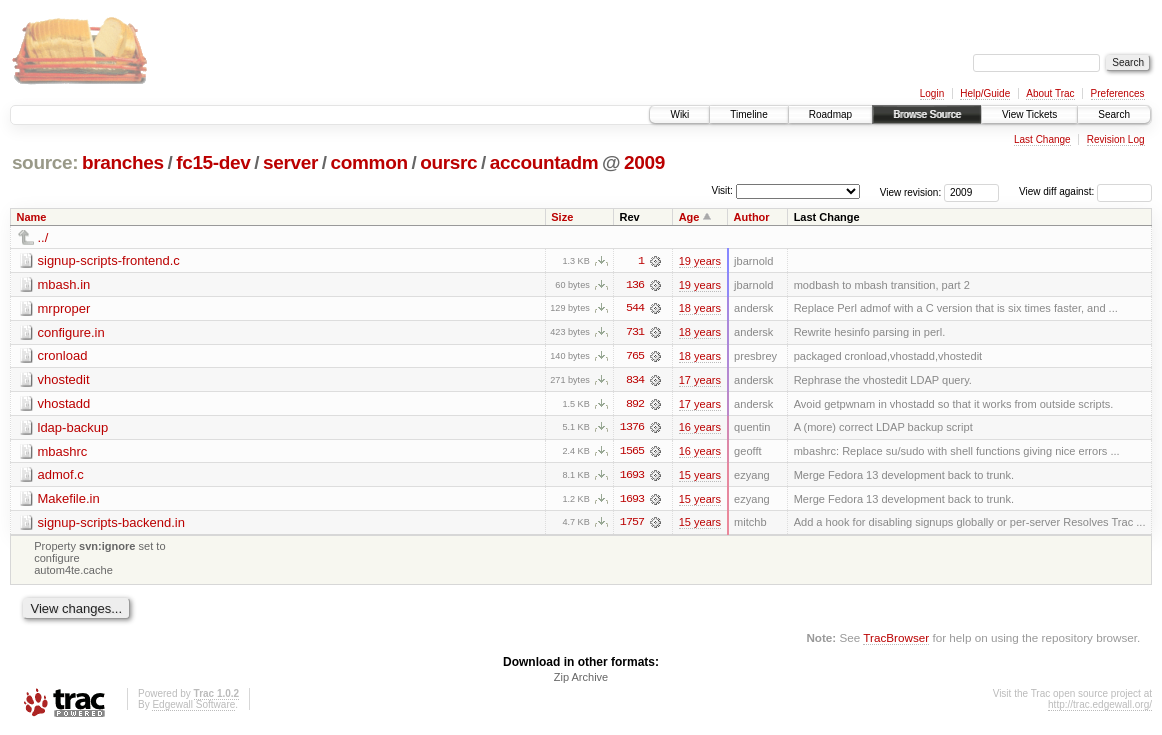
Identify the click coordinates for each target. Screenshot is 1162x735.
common (369, 162)
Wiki (679, 114)
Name (32, 217)
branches (123, 162)
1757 (632, 525)
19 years (700, 261)
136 (635, 285)
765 (635, 357)
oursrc (448, 162)
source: (45, 162)
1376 (632, 429)
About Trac (1050, 93)
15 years (700, 477)
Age (689, 217)
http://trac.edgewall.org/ (1100, 707)
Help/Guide (985, 93)
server (290, 162)
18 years (700, 309)
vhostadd (64, 404)
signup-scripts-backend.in (111, 524)
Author (752, 217)
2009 (644, 162)
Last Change (1042, 139)
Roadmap (830, 114)
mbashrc (63, 452)
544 (635, 309)
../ (43, 237)
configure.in (71, 332)
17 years (700, 381)
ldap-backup (73, 428)
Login (932, 93)
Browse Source (927, 114)
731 (635, 333)
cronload (63, 356)
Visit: (722, 190)
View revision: (911, 191)
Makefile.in (69, 500)
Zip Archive (581, 680)
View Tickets (1029, 114)
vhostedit (64, 380)
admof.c (61, 476)
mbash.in (64, 284)
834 (635, 381)
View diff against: (1085, 191)
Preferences (1118, 93)
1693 (632, 477)
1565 (632, 453)
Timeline (748, 114)
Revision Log (1116, 139)
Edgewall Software (193, 707)
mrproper (64, 308)
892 (635, 405)
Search (1114, 114)
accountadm (544, 162)
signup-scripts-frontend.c (109, 260)
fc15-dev (213, 162)
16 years (700, 429)
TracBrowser (896, 639)
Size (562, 217)
